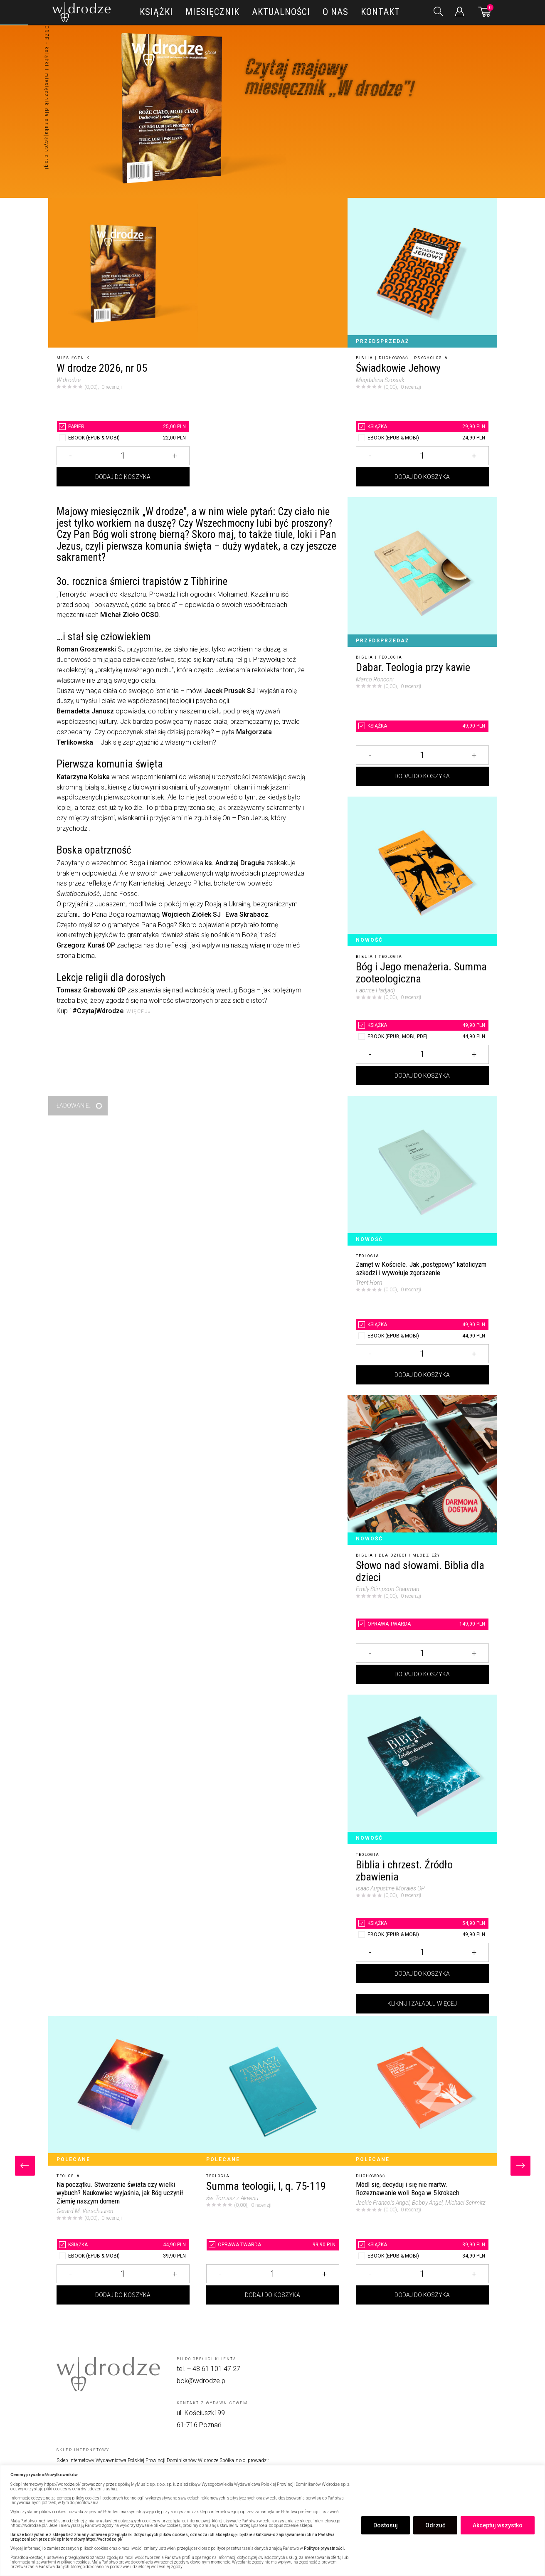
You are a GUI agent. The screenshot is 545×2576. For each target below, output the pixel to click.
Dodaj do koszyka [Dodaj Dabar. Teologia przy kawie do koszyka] (422, 776)
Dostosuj (385, 2525)
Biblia (364, 358)
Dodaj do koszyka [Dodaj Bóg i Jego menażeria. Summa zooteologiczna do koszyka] (422, 1075)
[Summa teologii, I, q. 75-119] (273, 2091)
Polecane (73, 2159)
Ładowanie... (75, 1105)
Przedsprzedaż (382, 341)
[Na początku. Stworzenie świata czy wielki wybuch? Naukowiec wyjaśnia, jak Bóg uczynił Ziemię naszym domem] (123, 2091)
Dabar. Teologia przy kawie (413, 667)
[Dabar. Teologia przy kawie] (422, 572)
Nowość (369, 940)
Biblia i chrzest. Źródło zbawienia (404, 1871)
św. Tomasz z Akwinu (232, 2198)
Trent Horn (369, 1282)
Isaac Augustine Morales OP (390, 1888)
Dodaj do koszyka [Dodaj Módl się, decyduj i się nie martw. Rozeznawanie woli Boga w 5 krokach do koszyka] (422, 2295)
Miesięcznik (212, 12)
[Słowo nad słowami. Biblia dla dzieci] (422, 1470)
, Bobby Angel (426, 2202)
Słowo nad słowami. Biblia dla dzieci (420, 1571)
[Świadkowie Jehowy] (422, 273)
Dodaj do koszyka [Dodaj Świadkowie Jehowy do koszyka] (422, 477)
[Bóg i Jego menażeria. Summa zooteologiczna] (422, 871)
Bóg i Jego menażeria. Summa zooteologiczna (421, 973)
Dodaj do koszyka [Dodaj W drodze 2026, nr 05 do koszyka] (122, 477)
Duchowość (394, 358)
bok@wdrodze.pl (202, 2381)
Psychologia (431, 358)
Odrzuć (435, 2525)
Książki (156, 12)
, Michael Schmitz (464, 2202)
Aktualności (281, 12)
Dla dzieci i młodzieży (409, 1555)
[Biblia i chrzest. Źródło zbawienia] (422, 1769)
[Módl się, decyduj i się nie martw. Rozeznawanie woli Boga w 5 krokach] (422, 2091)
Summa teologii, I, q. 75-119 (266, 2186)
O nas (335, 12)
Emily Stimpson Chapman (387, 1589)
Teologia (390, 657)
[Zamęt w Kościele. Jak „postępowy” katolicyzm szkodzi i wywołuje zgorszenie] (422, 1171)
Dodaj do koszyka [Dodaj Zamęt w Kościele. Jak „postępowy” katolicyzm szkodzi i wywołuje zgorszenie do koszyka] (422, 1375)
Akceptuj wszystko (498, 2525)
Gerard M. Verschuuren (85, 2211)
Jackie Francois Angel (382, 2202)
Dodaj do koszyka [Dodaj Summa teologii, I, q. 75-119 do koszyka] (272, 2295)
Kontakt (380, 12)
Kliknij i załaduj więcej (422, 2003)
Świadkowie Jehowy (398, 368)
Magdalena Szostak (380, 380)
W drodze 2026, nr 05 (102, 368)
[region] (272, 2520)
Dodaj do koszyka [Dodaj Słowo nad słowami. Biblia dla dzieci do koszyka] (422, 1674)
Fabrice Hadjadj (375, 990)
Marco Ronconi (375, 679)
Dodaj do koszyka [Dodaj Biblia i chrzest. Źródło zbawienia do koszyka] (422, 1973)
